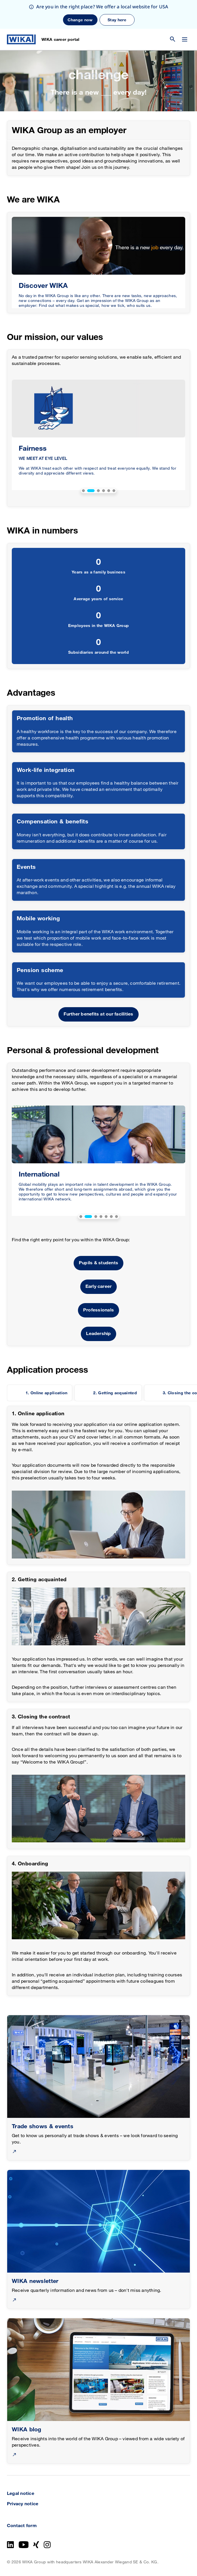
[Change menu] (184, 39)
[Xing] (36, 2544)
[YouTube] (24, 2544)
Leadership (98, 1333)
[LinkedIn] (10, 2544)
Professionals (98, 1310)
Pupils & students (98, 1263)
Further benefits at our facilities (98, 1014)
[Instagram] (47, 2544)
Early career (98, 1286)
